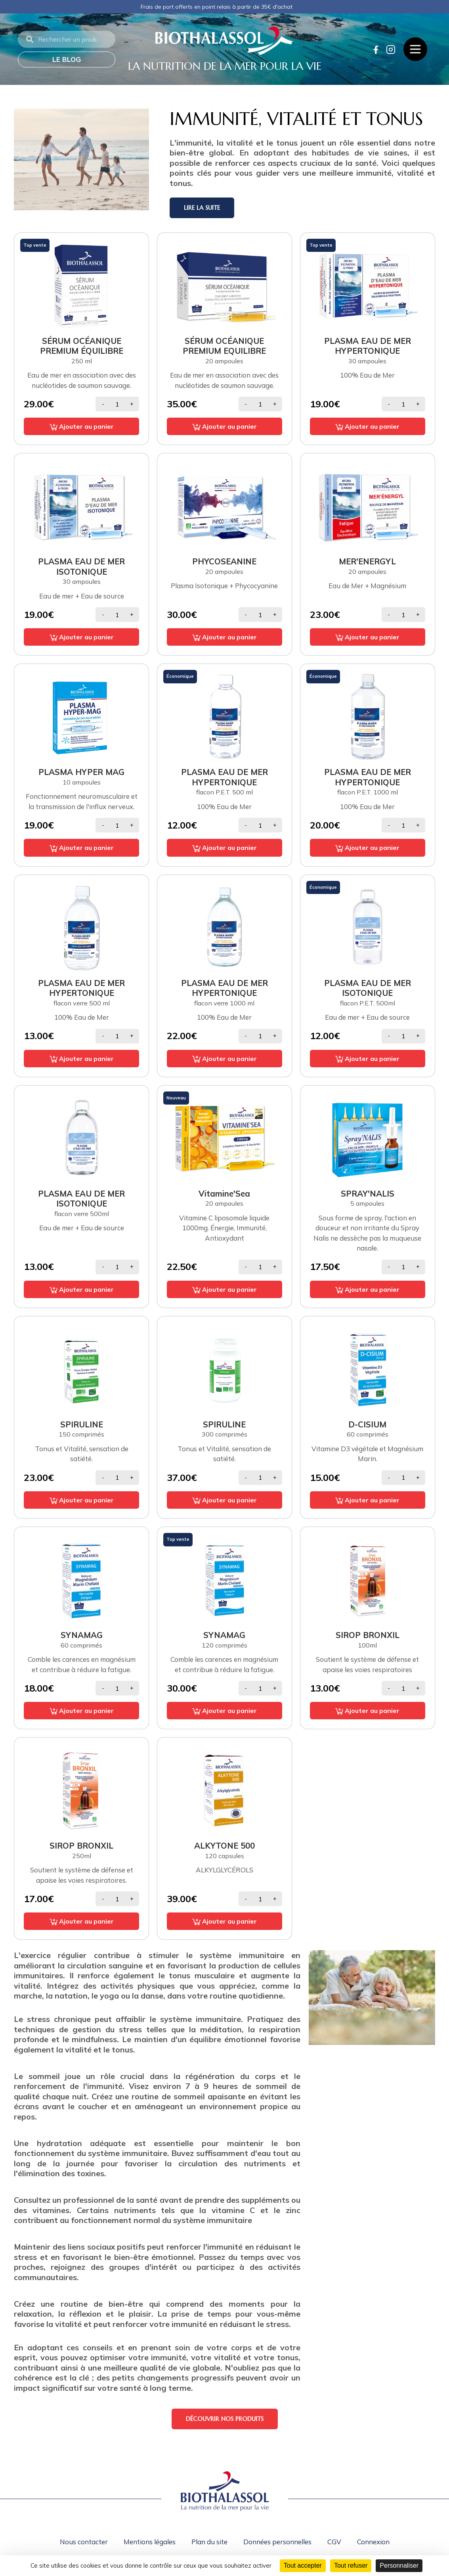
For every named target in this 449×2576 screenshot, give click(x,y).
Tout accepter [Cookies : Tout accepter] (303, 2565)
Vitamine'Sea (224, 1193)
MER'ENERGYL (367, 561)
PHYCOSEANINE (224, 561)
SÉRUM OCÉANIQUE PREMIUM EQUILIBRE (224, 346)
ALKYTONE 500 (224, 1845)
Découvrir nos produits (225, 2419)
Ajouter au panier (82, 426)
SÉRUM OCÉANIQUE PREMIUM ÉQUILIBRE (81, 346)
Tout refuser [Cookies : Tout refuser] (350, 2565)
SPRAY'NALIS (367, 1193)
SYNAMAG (82, 1635)
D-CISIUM (367, 1424)
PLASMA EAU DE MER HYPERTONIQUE (367, 346)
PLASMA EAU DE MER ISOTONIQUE (81, 566)
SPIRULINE (81, 1424)
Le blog (66, 59)
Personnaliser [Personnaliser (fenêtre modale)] (399, 2565)
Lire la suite (202, 207)
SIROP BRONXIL (367, 1635)
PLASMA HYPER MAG (81, 772)
